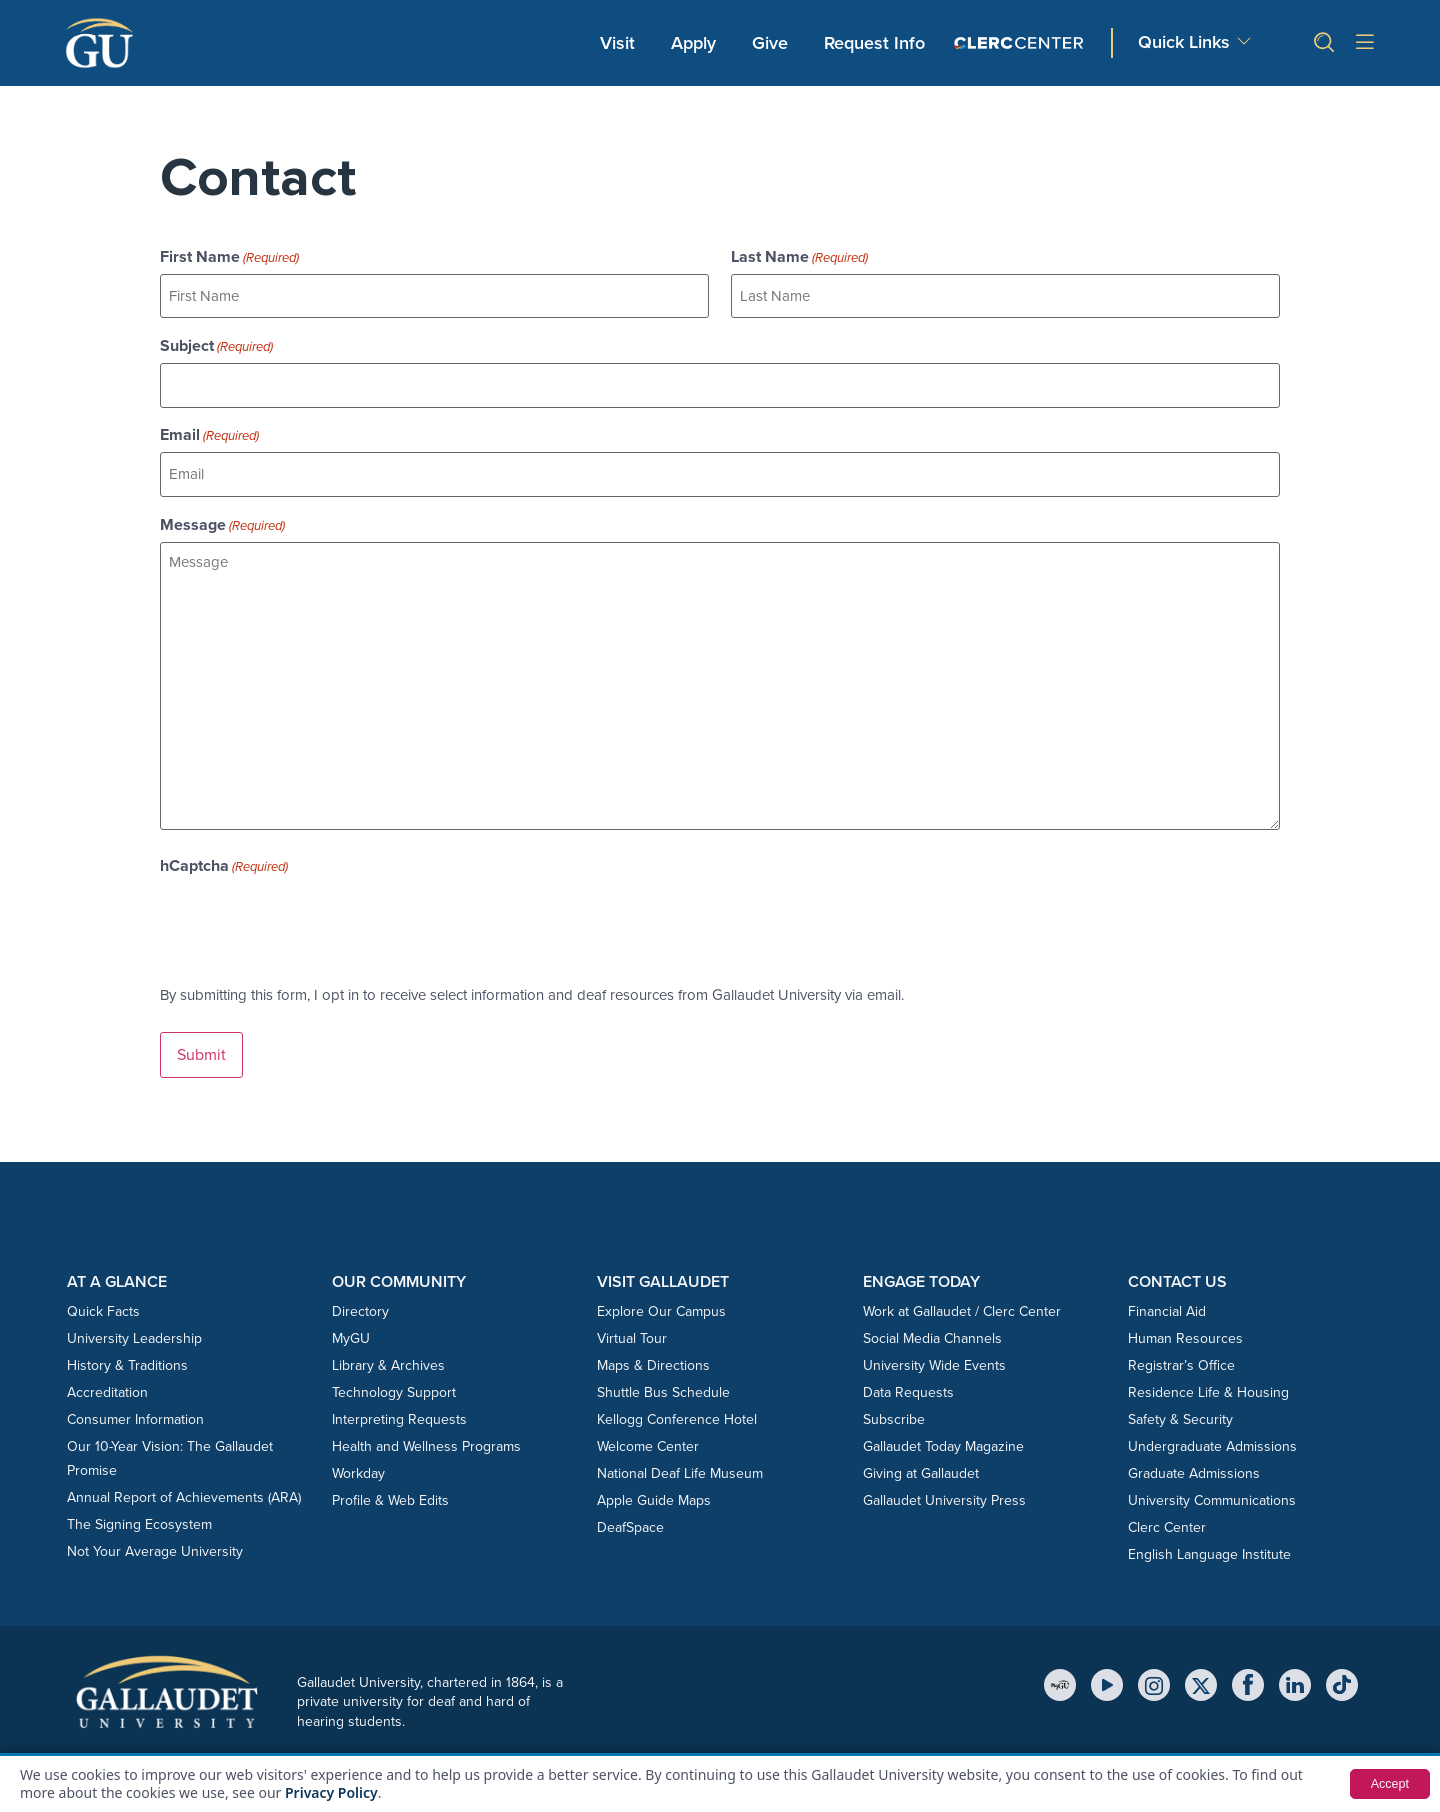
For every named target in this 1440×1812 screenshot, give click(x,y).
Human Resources (1185, 1322)
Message (222, 513)
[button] (1316, 42)
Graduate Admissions (1194, 1457)
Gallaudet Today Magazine (943, 1430)
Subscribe (894, 1403)
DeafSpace (630, 1511)
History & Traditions (127, 1349)
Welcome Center (648, 1430)
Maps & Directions (653, 1349)
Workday (358, 1457)
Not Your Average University (155, 1535)
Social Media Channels (932, 1322)
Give (770, 43)
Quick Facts (103, 1295)
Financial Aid (1167, 1295)
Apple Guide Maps (654, 1484)
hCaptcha (224, 854)
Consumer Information (135, 1403)
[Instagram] (1154, 1669)
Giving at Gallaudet (921, 1457)
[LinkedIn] (1295, 1669)
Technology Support (394, 1376)
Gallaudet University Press (944, 1484)
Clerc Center (1167, 1511)
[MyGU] (1060, 1669)
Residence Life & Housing (1208, 1376)
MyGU (351, 1322)
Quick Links (1184, 42)
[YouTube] (1107, 1669)
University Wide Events (934, 1349)
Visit (617, 43)
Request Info (874, 43)
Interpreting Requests (399, 1403)
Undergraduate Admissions (1212, 1430)
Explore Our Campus (661, 1295)
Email (209, 427)
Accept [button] (1387, 1784)
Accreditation (107, 1376)
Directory (360, 1295)
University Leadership (134, 1322)
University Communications (1212, 1484)
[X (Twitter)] (1201, 1669)
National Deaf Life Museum (680, 1457)
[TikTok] (1342, 1669)
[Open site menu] (1365, 43)
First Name (229, 257)
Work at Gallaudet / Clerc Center (962, 1295)
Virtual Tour (632, 1322)
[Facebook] (1248, 1669)
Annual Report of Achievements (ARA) (184, 1481)
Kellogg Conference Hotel (677, 1403)
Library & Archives (388, 1349)
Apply (697, 42)
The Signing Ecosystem (139, 1508)
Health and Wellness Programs (426, 1430)
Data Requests (908, 1376)
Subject (216, 342)
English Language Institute (1209, 1538)
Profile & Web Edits (390, 1484)
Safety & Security (1180, 1403)
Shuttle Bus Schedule (663, 1376)
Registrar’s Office (1181, 1349)
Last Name (799, 257)
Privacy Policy (331, 1792)
